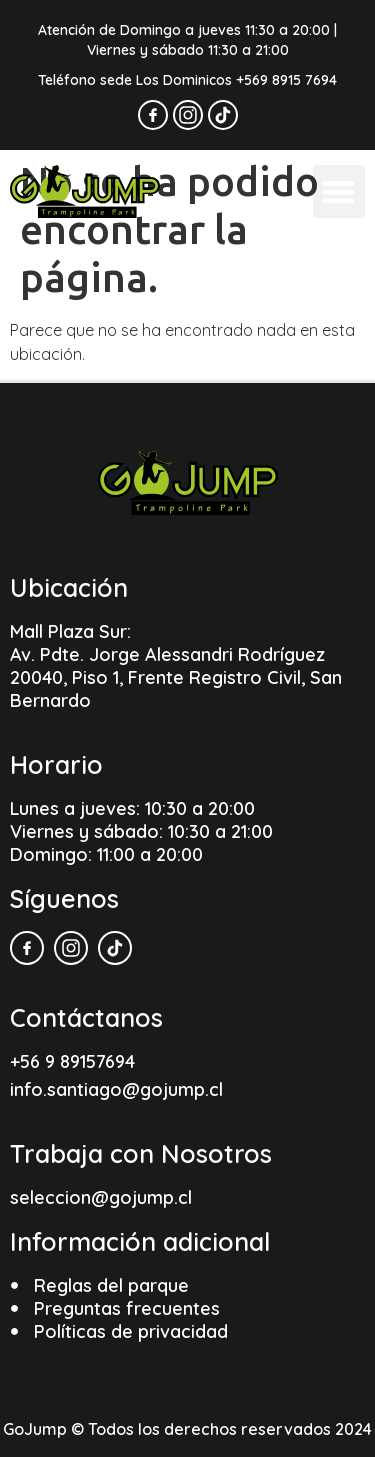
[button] (339, 191)
